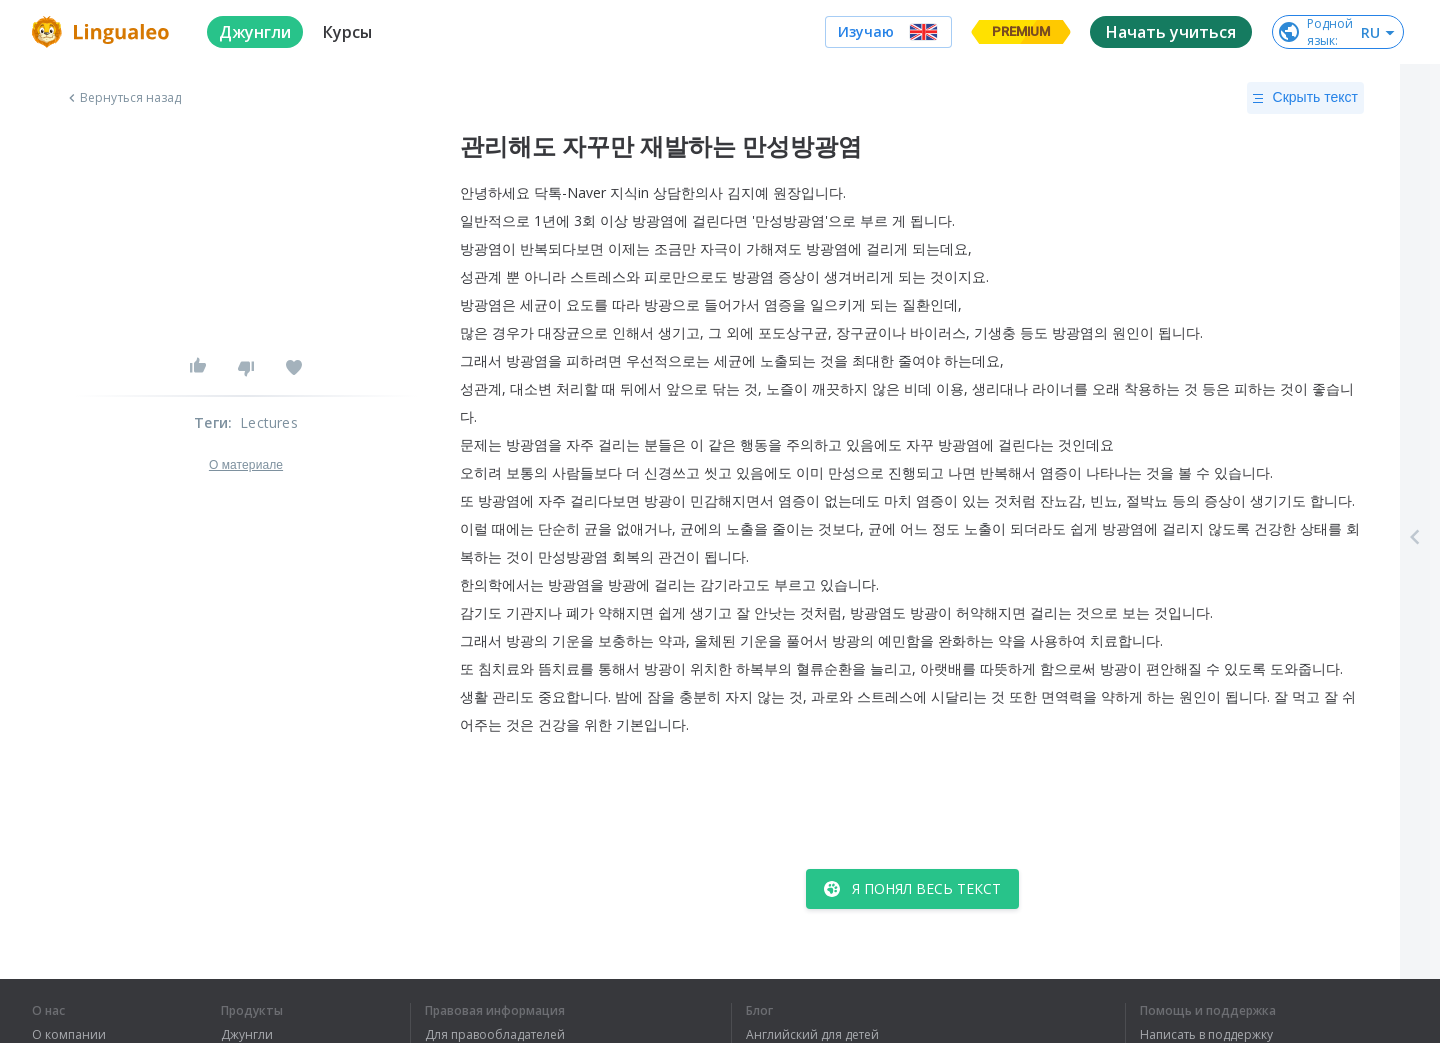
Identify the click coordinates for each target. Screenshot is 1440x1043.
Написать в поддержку (1206, 1035)
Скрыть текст (1305, 98)
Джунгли (247, 1035)
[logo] (103, 32)
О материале (246, 465)
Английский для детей (812, 1035)
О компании (69, 1035)
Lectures (269, 422)
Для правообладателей (495, 1035)
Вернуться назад (123, 98)
